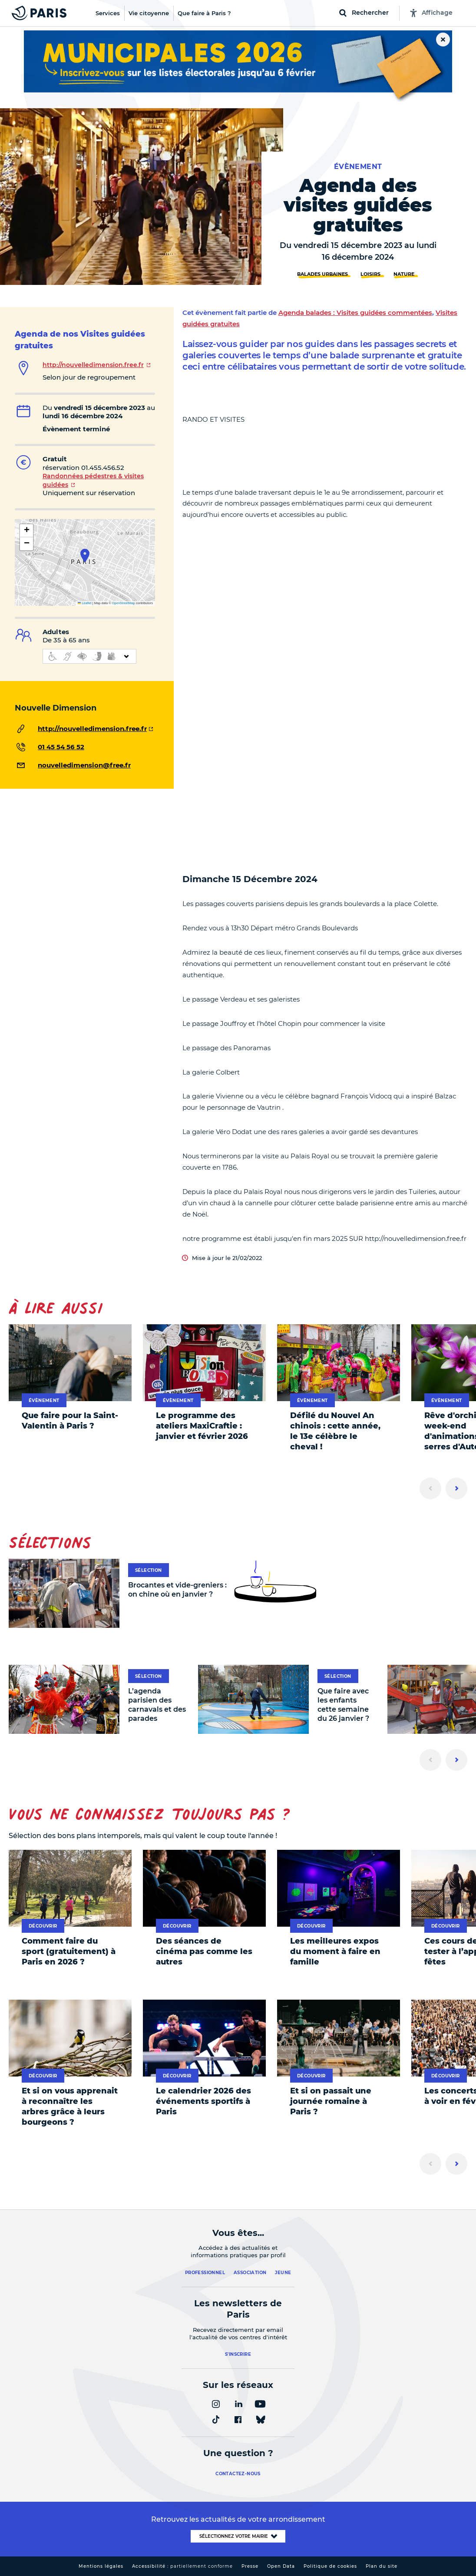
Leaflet (85, 603)
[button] (84, 555)
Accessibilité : (182, 2566)
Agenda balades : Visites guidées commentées (355, 312)
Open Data (281, 2566)
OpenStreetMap (123, 603)
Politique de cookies (330, 2566)
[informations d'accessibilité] (89, 656)
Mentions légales (101, 2566)
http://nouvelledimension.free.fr (93, 365)
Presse (249, 2566)
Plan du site (381, 2566)
